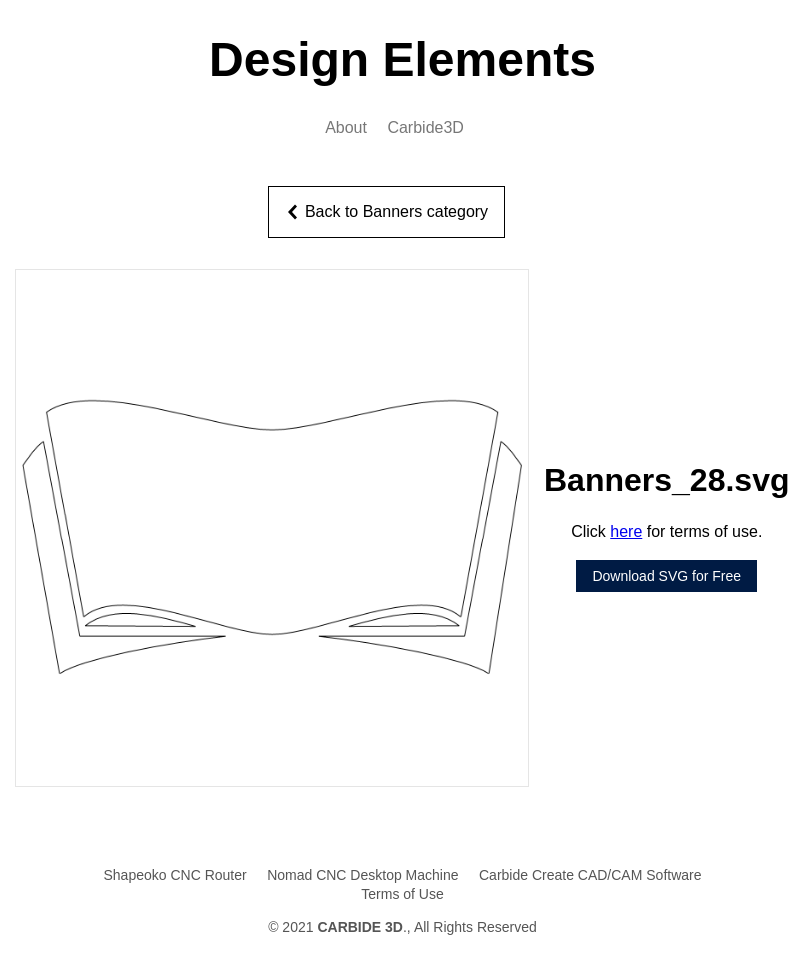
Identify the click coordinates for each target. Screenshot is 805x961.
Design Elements (402, 59)
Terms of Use (402, 894)
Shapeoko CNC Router (174, 875)
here (626, 531)
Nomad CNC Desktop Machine (362, 875)
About (346, 127)
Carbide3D (425, 127)
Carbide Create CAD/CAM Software (590, 875)
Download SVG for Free (666, 576)
